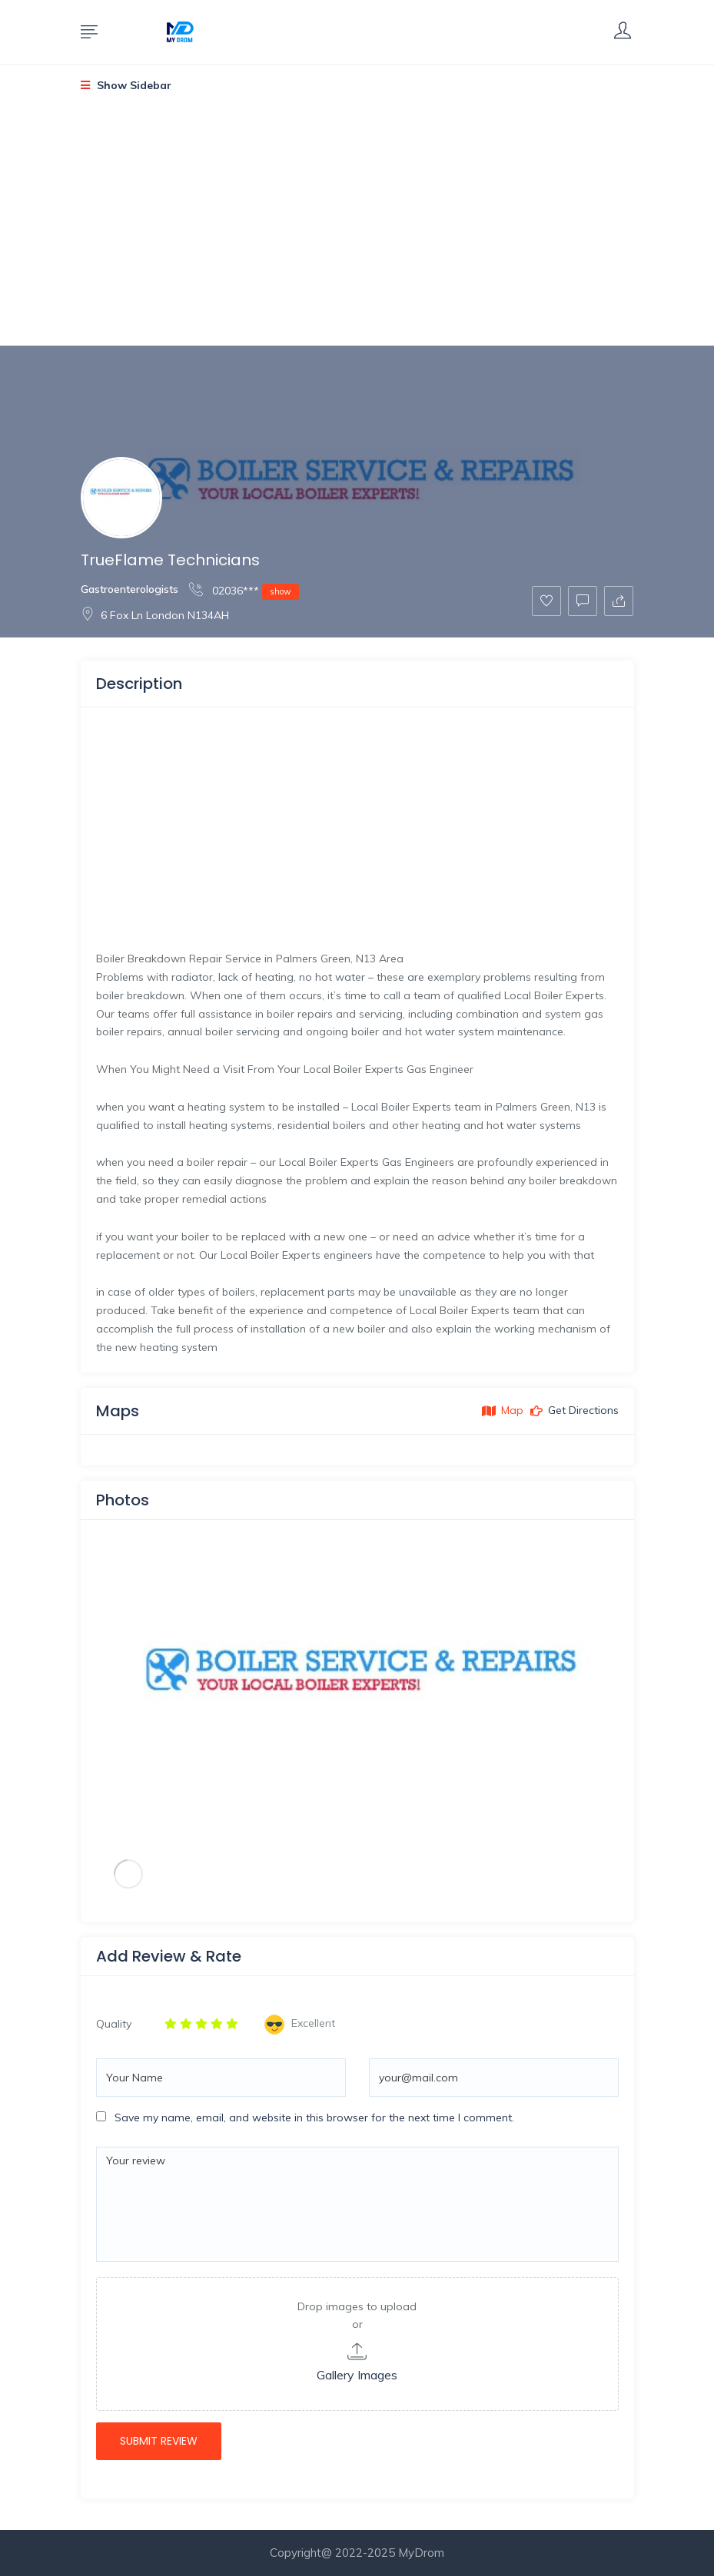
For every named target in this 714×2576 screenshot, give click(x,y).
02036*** (244, 590)
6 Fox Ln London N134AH (155, 615)
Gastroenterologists (129, 589)
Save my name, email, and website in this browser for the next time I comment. (314, 2117)
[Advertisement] (357, 231)
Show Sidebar (126, 85)
